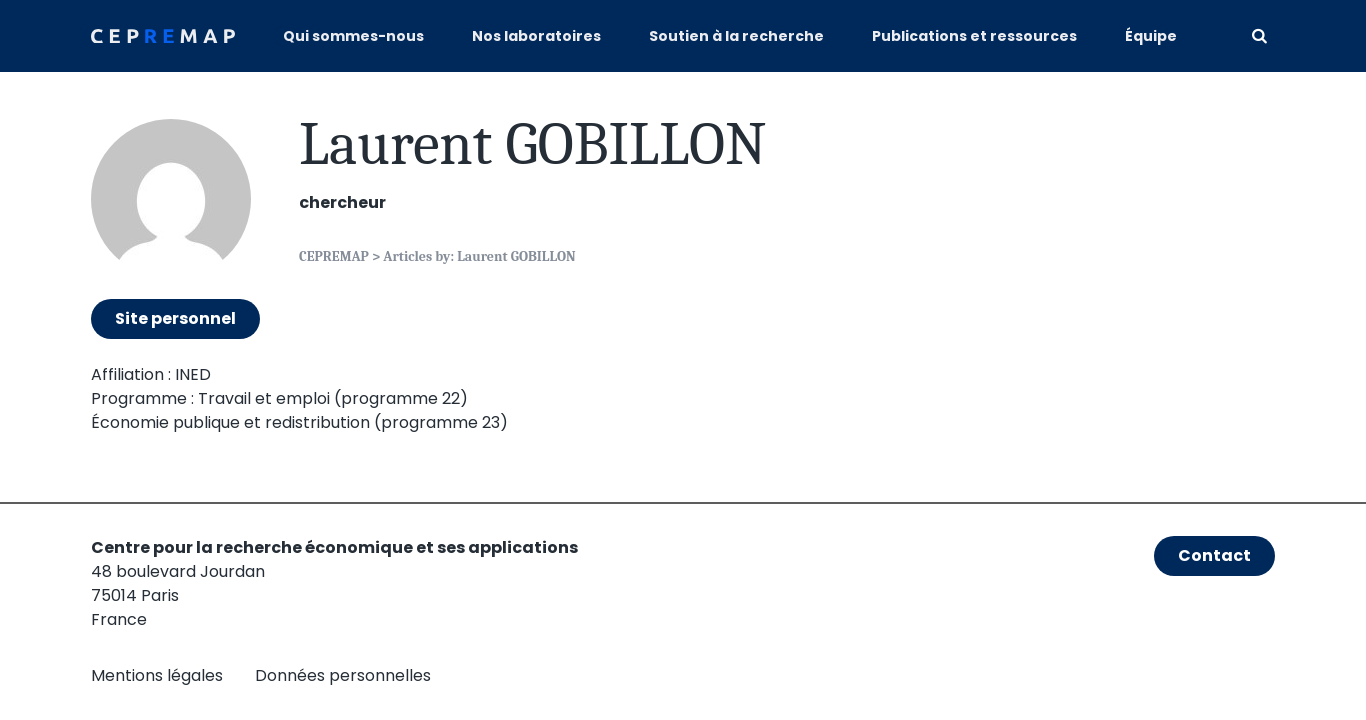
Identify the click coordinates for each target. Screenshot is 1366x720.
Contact (1214, 555)
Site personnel (175, 318)
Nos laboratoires (536, 36)
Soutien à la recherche (736, 36)
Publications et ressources (974, 36)
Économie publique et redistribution (230, 422)
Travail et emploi (264, 398)
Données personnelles (343, 675)
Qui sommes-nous (353, 36)
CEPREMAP (334, 256)
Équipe (1151, 36)
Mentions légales (157, 675)
